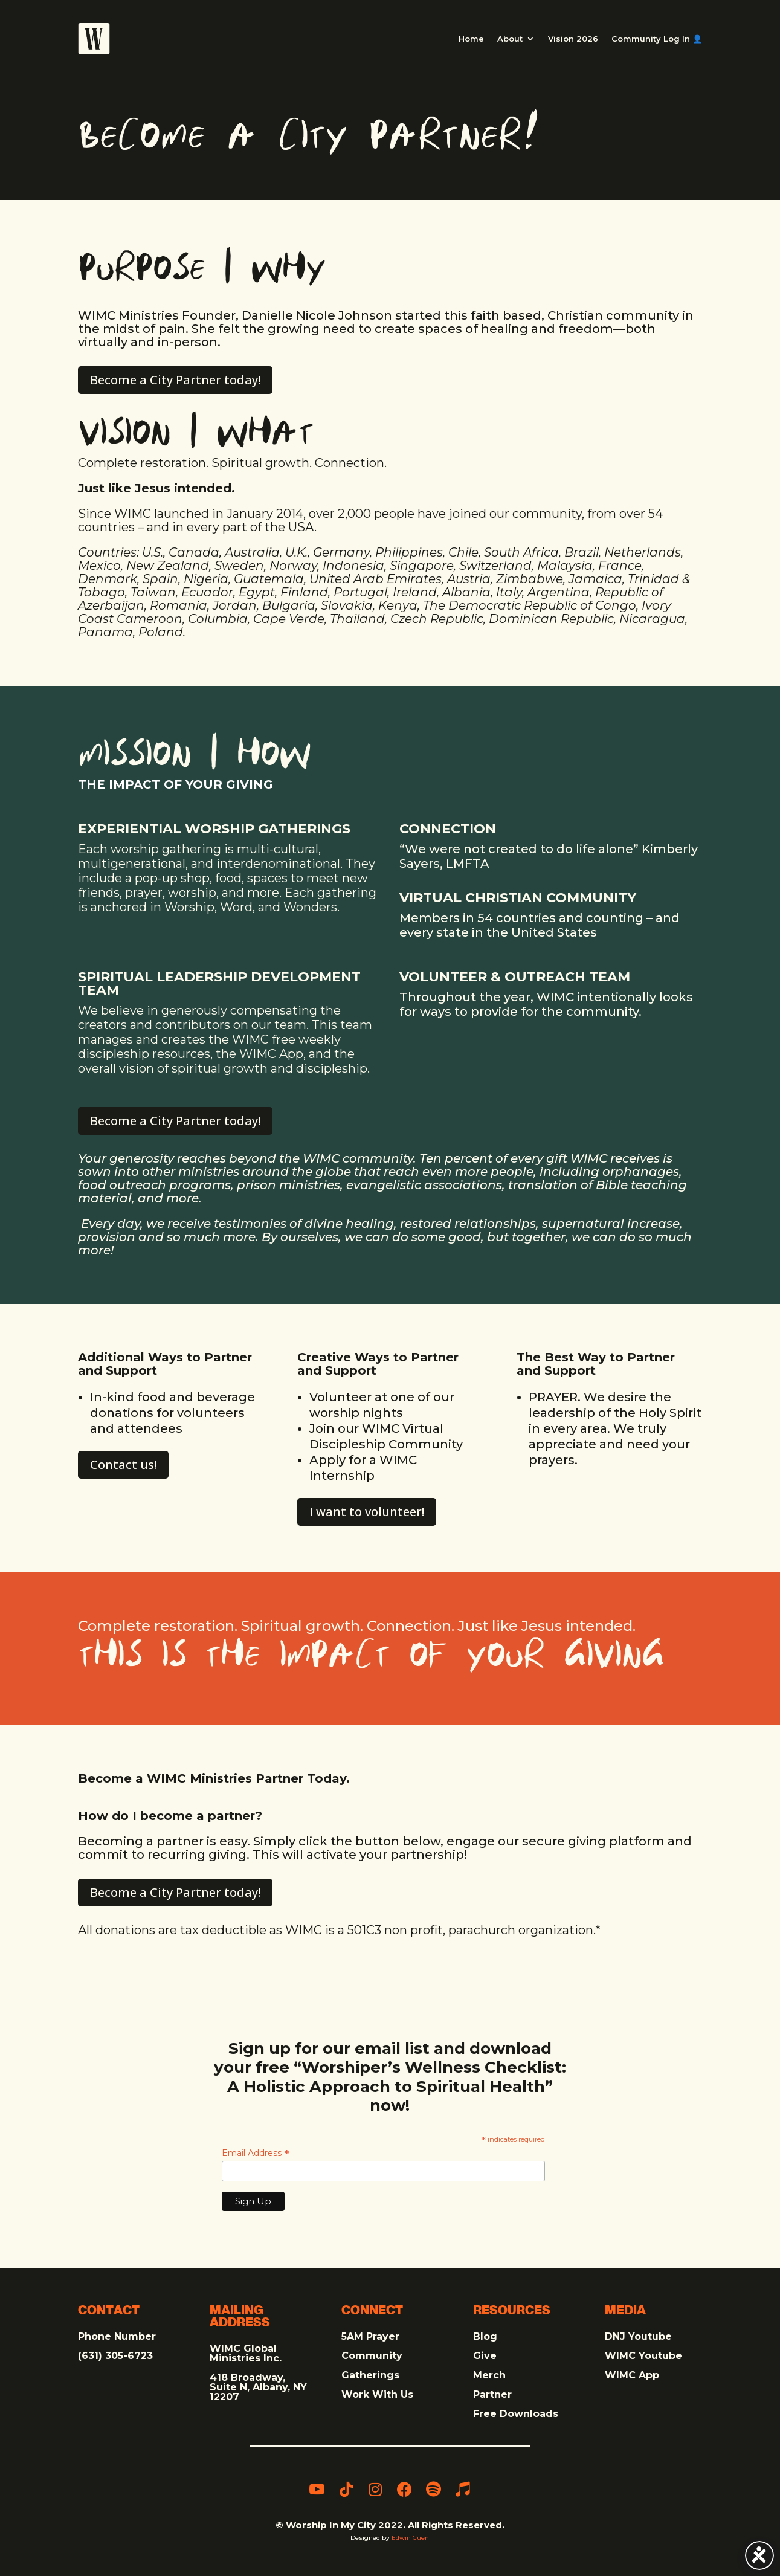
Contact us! (123, 1464)
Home (471, 39)
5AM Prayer (370, 2336)
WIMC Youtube (643, 2355)
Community (371, 2355)
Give (485, 2355)
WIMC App (632, 2375)
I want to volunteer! (366, 1511)
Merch (489, 2375)
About (510, 39)
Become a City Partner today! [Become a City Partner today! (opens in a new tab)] (175, 380)
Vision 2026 (573, 39)
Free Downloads (515, 2413)
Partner (492, 2394)
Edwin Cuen (410, 2538)
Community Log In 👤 (656, 39)
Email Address (255, 2153)
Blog (485, 2336)
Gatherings (370, 2375)
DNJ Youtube (638, 2336)
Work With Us (377, 2394)
